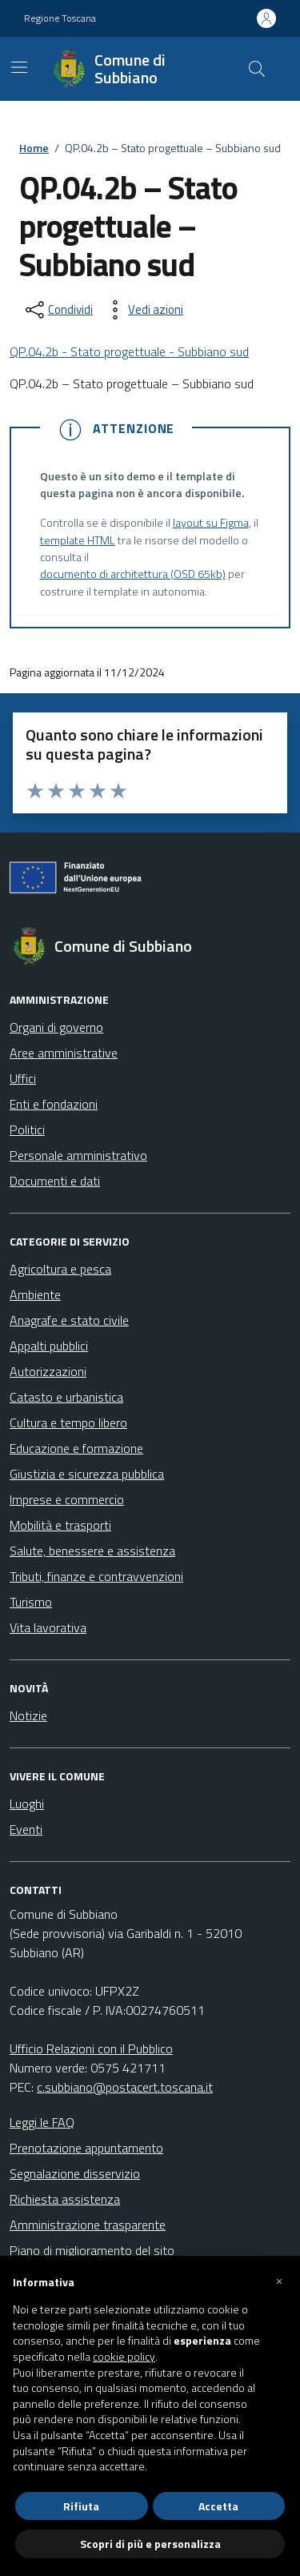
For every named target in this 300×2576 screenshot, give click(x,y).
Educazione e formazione (76, 1448)
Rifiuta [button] (81, 2506)
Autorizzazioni (48, 1371)
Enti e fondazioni (54, 1103)
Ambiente (35, 1294)
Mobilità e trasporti (60, 1525)
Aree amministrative (64, 1052)
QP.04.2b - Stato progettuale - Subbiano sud (129, 351)
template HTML (77, 540)
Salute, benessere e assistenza (92, 1550)
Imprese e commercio (67, 1499)
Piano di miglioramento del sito (92, 2250)
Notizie (28, 1715)
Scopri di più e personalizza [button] (150, 2543)
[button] (279, 2281)
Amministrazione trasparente (88, 2224)
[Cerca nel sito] (257, 69)
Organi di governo (56, 1027)
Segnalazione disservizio (75, 2173)
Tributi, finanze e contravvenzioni (96, 1576)
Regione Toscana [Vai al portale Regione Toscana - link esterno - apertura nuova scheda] (60, 18)
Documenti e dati (55, 1180)
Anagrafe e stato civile (69, 1320)
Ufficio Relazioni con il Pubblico (91, 2048)
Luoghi (27, 1803)
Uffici (23, 1078)
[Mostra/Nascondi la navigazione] (19, 67)
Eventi (26, 1829)
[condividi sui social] (57, 310)
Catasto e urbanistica (66, 1396)
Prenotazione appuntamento (86, 2147)
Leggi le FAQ (42, 2122)
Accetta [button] (218, 2506)
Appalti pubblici (49, 1345)
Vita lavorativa (48, 1627)
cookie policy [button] (124, 2357)
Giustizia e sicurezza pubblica (87, 1473)
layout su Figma (211, 523)
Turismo (31, 1601)
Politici (27, 1129)
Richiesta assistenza (65, 2199)
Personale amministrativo (78, 1155)
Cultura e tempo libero (68, 1422)
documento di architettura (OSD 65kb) (133, 574)
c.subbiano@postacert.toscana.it (125, 2087)
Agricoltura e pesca (60, 1268)
